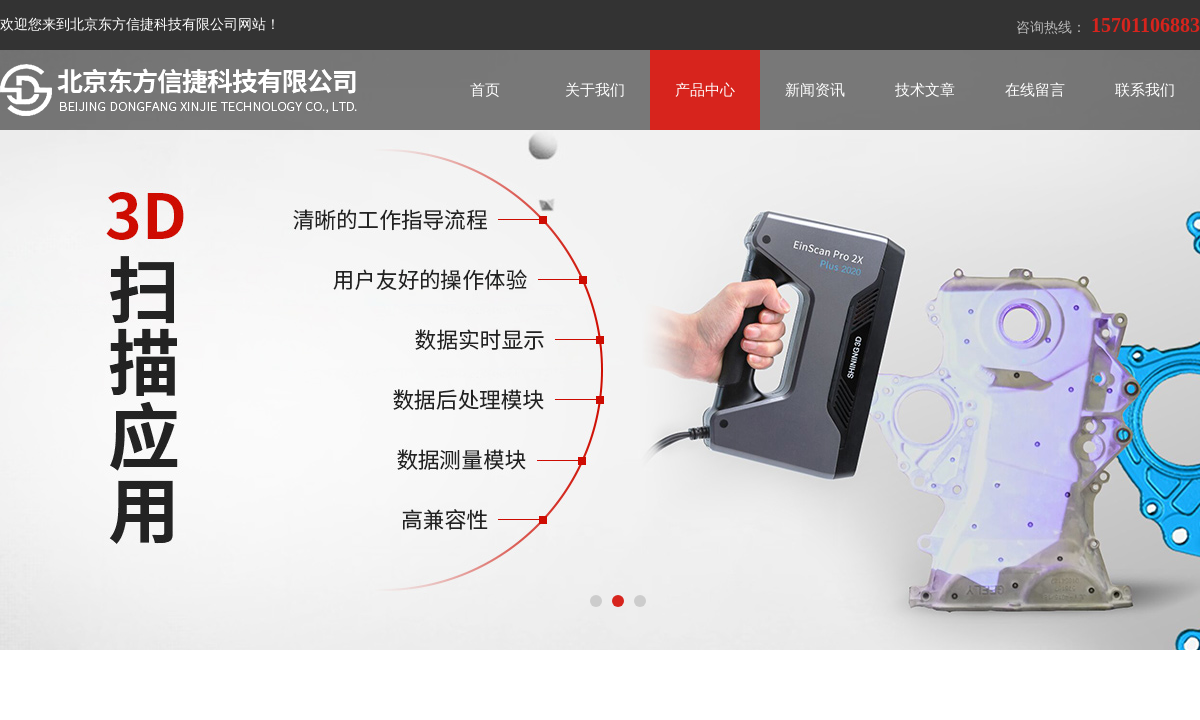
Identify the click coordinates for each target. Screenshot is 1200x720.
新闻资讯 (815, 90)
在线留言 (1035, 90)
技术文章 (925, 90)
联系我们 (1145, 90)
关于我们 (595, 90)
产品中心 (705, 90)
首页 (485, 90)
